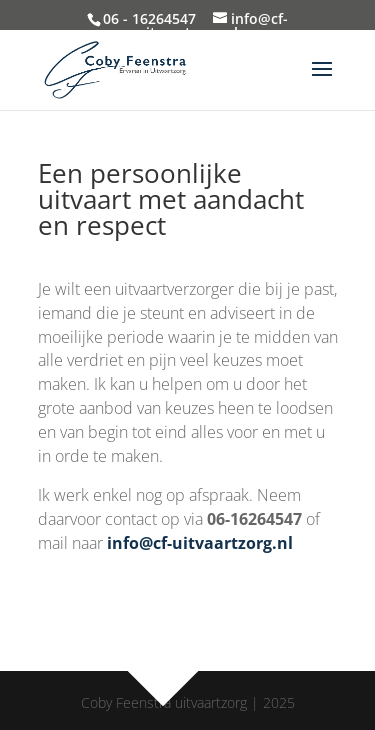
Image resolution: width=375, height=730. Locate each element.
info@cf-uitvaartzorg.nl (200, 543)
